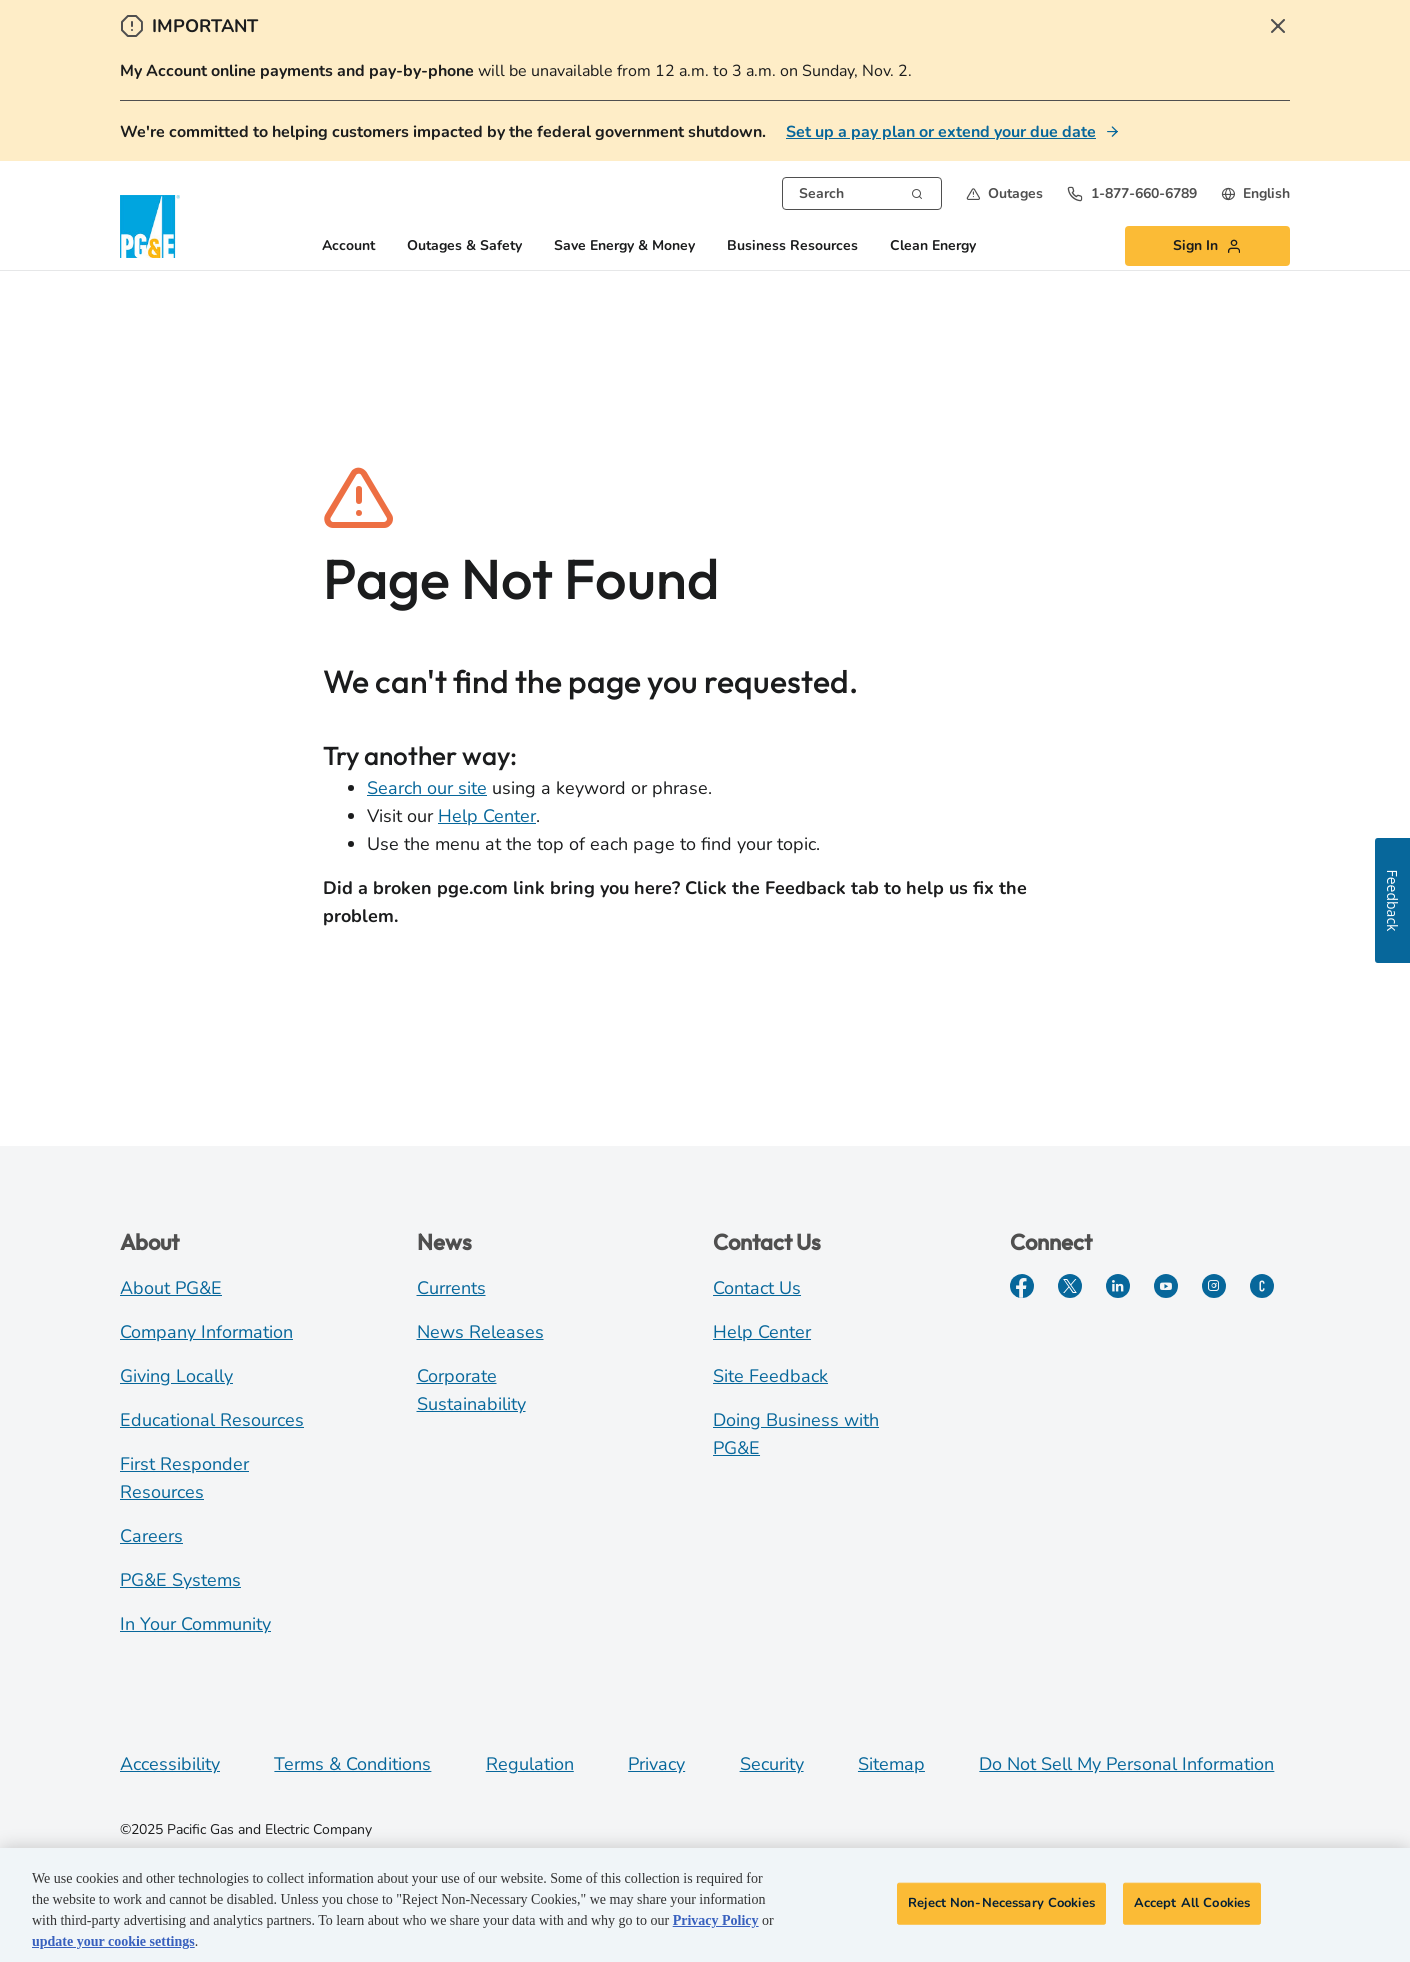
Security (772, 1764)
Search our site (427, 788)
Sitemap (891, 1764)
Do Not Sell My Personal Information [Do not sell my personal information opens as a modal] (1126, 1764)
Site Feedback (770, 1376)
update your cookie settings (113, 1944)
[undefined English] (1255, 193)
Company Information (206, 1332)
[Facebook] (1022, 1286)
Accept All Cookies (1192, 1906)
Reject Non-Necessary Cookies (1001, 1906)
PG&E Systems (180, 1580)
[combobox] (862, 193)
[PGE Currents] (1262, 1286)
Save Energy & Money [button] (624, 246)
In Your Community (195, 1624)
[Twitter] (1070, 1286)
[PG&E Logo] (150, 226)
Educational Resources (212, 1420)
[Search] (917, 192)
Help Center (487, 816)
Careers (151, 1536)
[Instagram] (1214, 1286)
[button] (1004, 193)
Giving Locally (176, 1376)
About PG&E (171, 1288)
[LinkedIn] (1118, 1286)
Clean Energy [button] (933, 246)
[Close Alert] (1278, 26)
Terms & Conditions (352, 1764)
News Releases (480, 1332)
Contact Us (757, 1288)
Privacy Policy (716, 1923)
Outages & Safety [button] (464, 246)
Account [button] (348, 246)
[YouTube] (1166, 1286)
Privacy (656, 1764)
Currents (451, 1288)
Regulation (530, 1764)
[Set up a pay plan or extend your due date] (953, 132)
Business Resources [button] (792, 246)
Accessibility (170, 1764)
